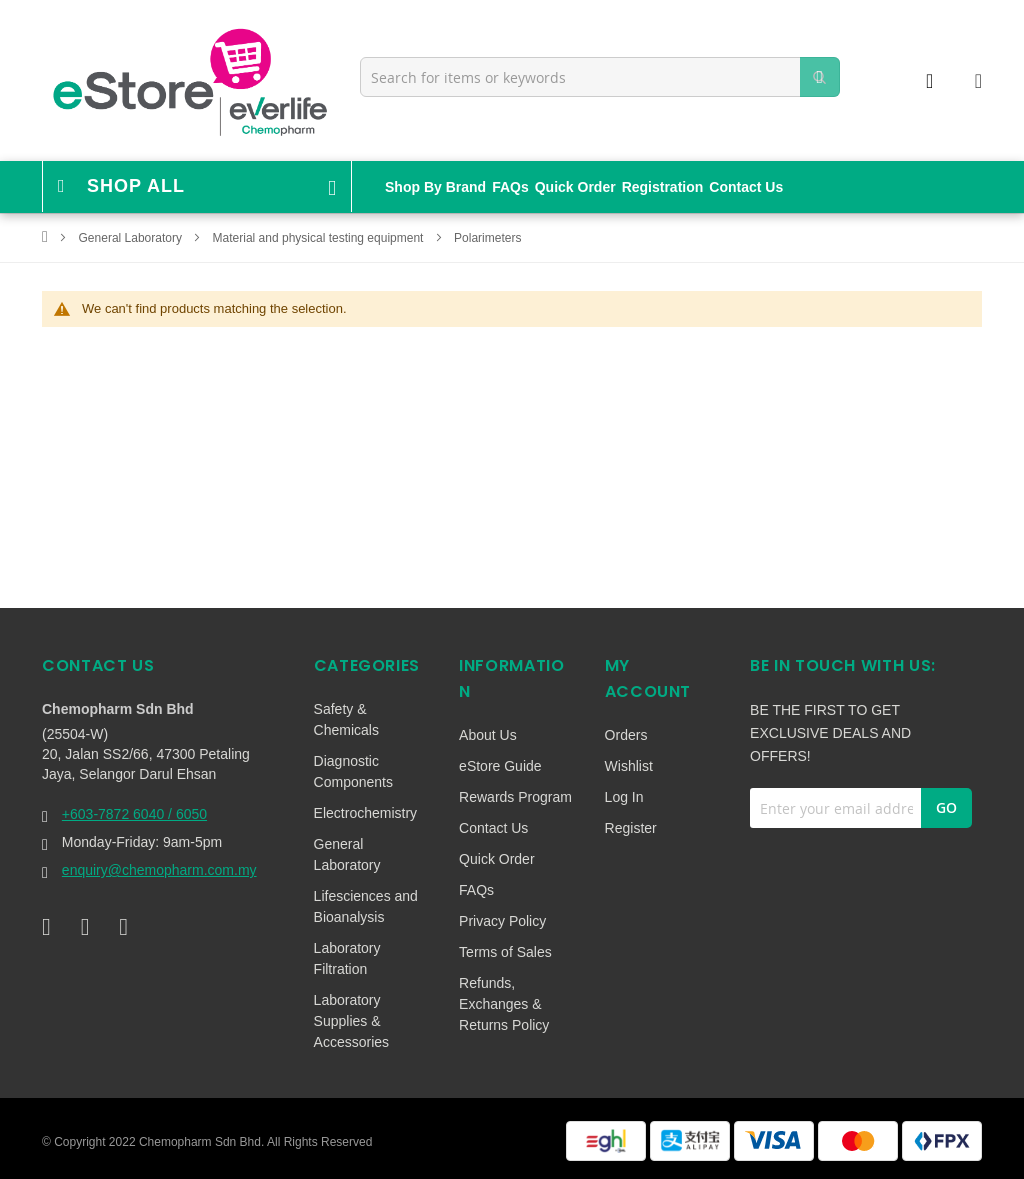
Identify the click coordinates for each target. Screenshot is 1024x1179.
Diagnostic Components (353, 771)
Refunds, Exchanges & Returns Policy (504, 1004)
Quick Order (575, 187)
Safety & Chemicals (346, 719)
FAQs (510, 187)
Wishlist (629, 766)
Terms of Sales (505, 952)
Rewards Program (515, 797)
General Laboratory (132, 238)
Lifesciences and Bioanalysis (366, 906)
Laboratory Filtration (347, 958)
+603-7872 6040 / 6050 (134, 814)
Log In (624, 797)
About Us (488, 735)
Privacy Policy (502, 921)
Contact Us (746, 187)
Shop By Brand (435, 187)
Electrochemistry (365, 813)
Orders (626, 735)
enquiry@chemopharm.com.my (159, 870)
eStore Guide (500, 766)
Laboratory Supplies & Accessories (351, 1021)
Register (631, 828)
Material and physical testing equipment (320, 238)
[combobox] (600, 77)
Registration (663, 187)
